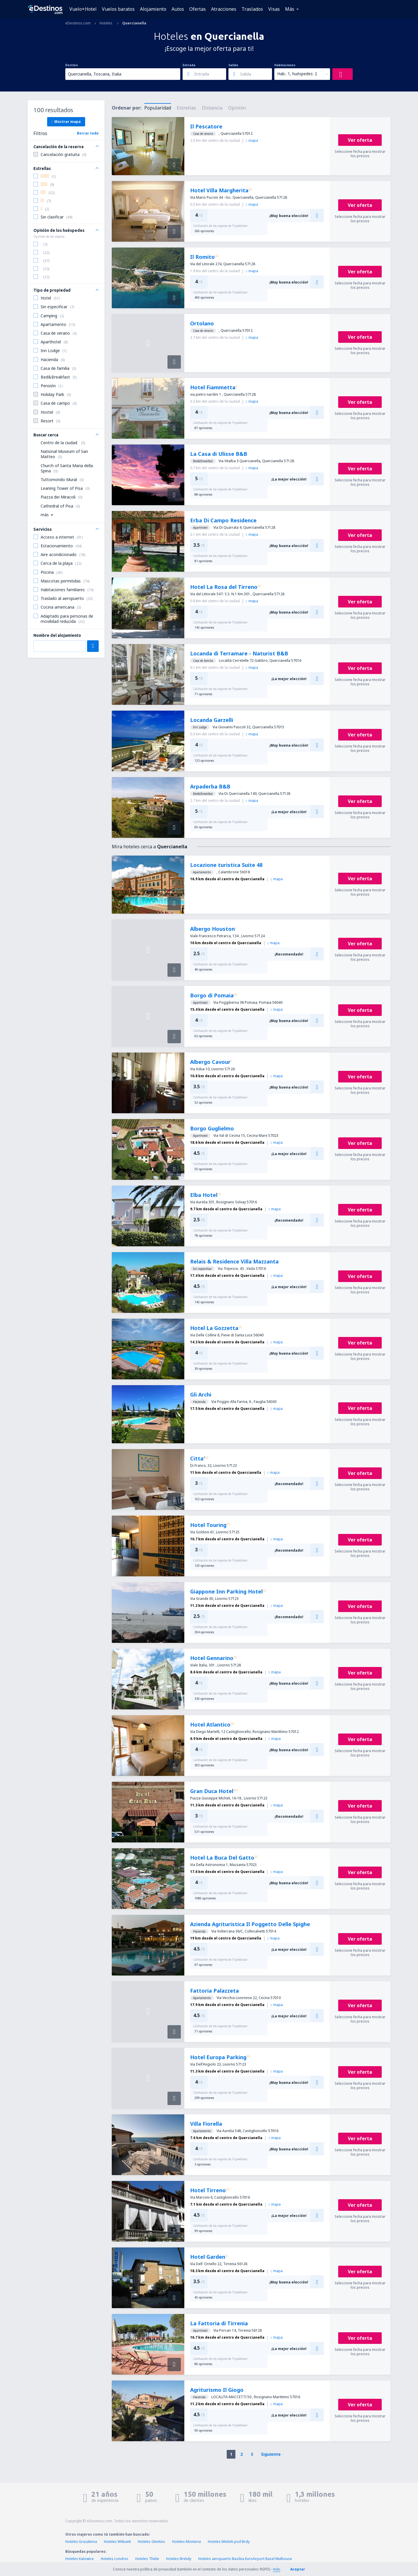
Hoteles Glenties (151, 2541)
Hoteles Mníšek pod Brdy (229, 2541)
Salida (233, 65)
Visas (274, 9)
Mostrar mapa (66, 121)
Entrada (189, 65)
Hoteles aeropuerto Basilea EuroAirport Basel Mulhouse (245, 2558)
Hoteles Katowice (79, 2558)
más (276, 2569)
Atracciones (223, 9)
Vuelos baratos (118, 9)
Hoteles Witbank (117, 2541)
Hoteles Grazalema (81, 2541)
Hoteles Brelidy (178, 2558)
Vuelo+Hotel (83, 9)
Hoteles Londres (114, 2558)
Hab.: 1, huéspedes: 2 (297, 73)
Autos (178, 9)
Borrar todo (88, 133)
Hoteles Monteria (186, 2541)
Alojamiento (153, 9)
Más (289, 9)
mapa (252, 140)
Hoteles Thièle (147, 2558)
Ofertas (197, 9)
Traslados (252, 9)
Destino (71, 65)
